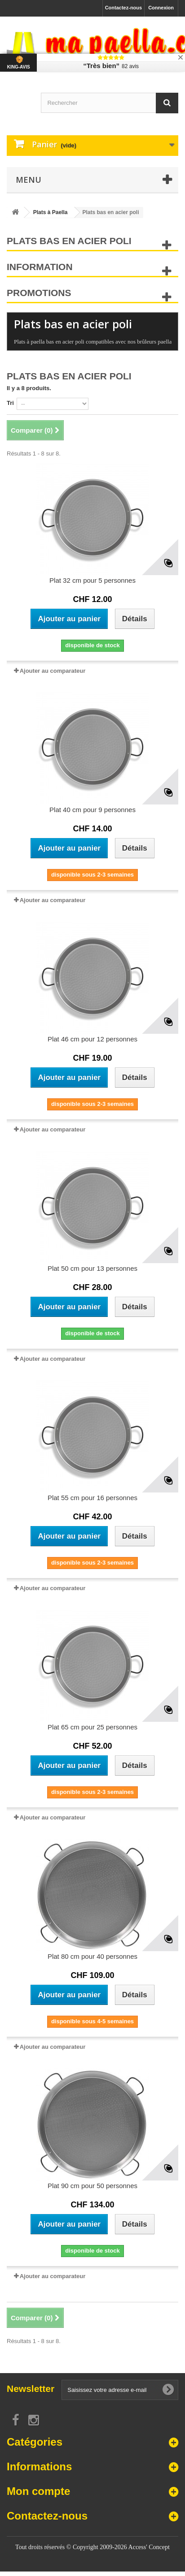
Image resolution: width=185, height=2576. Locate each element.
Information (40, 267)
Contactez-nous (123, 7)
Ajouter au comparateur (53, 670)
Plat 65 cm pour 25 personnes (92, 1727)
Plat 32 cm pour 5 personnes (92, 580)
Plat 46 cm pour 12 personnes (92, 1039)
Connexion (161, 7)
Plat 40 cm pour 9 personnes (92, 809)
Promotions (39, 293)
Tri (10, 403)
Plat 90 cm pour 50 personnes (92, 2185)
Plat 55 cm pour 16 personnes (92, 1497)
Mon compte (38, 2491)
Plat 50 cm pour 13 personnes (92, 1268)
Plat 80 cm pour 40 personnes (92, 1956)
